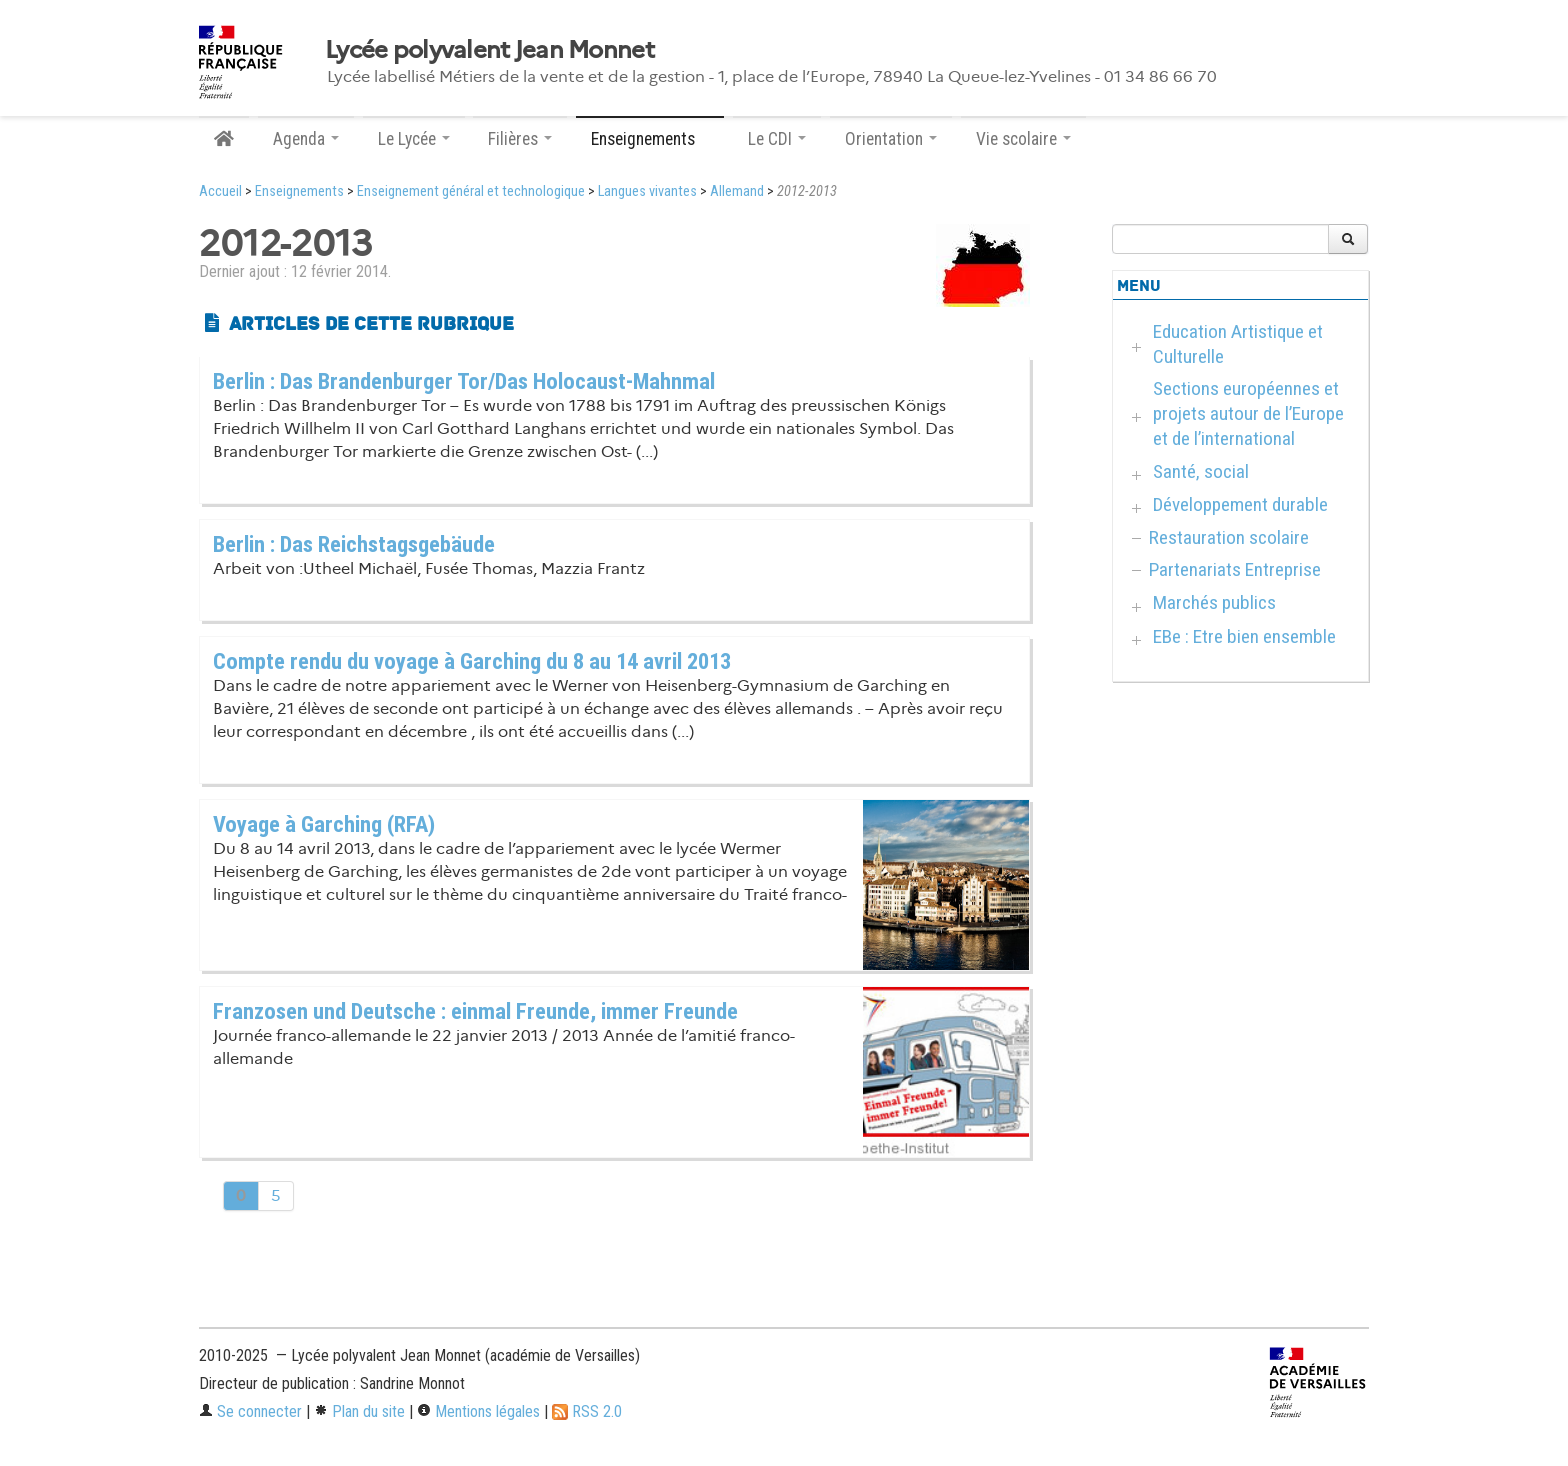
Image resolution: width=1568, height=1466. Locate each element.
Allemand (737, 191)
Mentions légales (478, 1411)
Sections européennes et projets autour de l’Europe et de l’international (1248, 413)
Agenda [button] (306, 139)
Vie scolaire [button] (1023, 139)
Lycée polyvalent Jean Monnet (489, 50)
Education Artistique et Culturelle (1238, 344)
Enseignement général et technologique (471, 191)
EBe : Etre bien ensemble (1244, 636)
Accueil (220, 191)
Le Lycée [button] (414, 139)
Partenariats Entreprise (1235, 569)
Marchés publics (1214, 602)
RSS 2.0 (587, 1411)
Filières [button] (520, 139)
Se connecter (250, 1411)
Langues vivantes (647, 191)
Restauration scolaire (1229, 537)
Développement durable (1240, 504)
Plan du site (359, 1411)
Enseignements (299, 191)
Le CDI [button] (777, 139)
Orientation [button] (891, 139)
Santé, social (1201, 471)
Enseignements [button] (650, 139)
